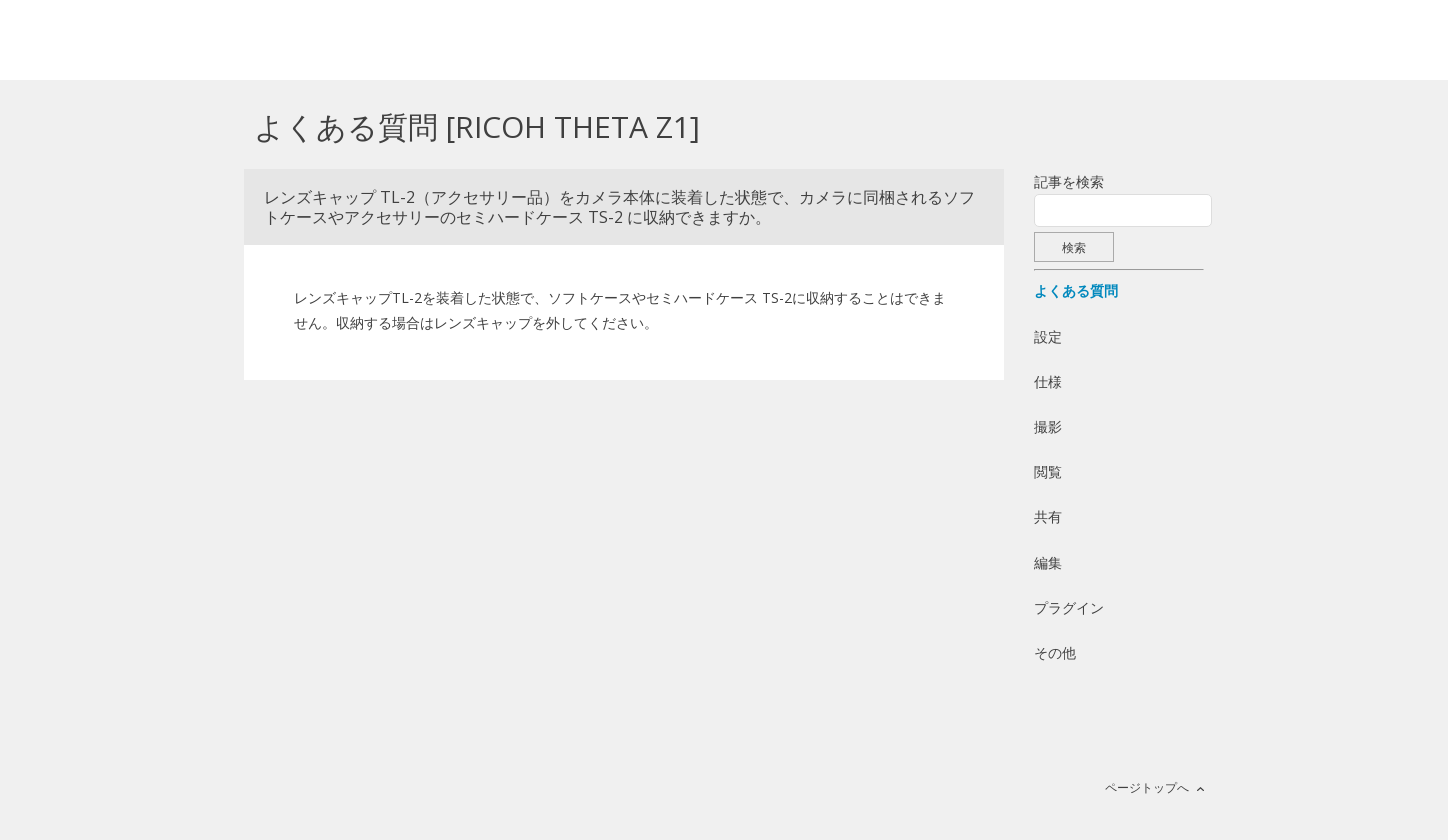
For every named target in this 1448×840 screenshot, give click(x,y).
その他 (1055, 652)
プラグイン (1069, 607)
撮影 (1048, 426)
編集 (1048, 562)
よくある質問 (1076, 290)
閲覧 (1048, 471)
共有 (1048, 516)
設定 (1048, 336)
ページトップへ (1147, 787)
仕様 (1048, 381)
